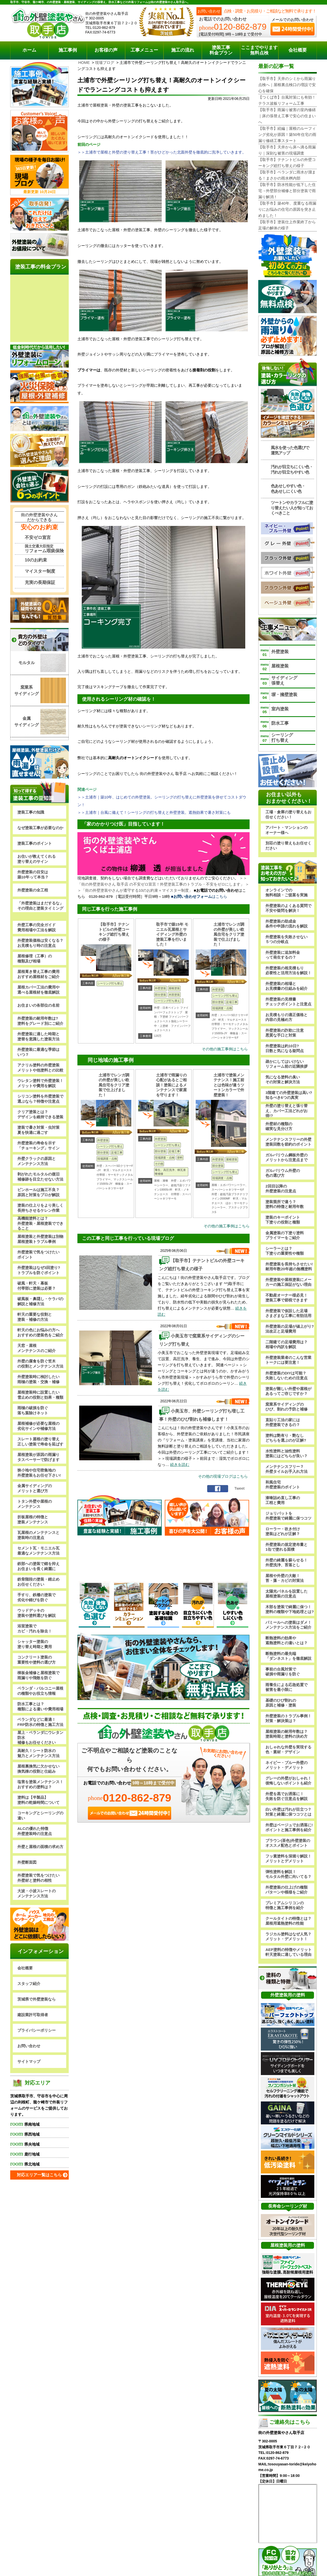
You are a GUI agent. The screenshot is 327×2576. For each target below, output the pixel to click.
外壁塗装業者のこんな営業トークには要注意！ (288, 1360)
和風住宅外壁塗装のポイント (282, 1484)
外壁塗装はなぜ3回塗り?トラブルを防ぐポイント (38, 1270)
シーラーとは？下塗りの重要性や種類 (284, 1251)
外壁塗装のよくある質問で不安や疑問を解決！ (288, 908)
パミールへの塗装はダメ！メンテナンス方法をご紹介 (288, 1625)
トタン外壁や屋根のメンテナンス (34, 1504)
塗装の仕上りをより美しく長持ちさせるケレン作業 (40, 1208)
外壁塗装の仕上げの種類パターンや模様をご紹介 (286, 1890)
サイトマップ (28, 2061)
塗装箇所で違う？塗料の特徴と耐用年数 (284, 1204)
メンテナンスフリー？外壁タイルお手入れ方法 (286, 1469)
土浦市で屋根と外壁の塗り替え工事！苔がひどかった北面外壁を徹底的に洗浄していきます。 (165, 152)
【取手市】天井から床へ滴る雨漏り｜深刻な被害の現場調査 (287, 150)
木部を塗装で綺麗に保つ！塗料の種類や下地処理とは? (289, 1609)
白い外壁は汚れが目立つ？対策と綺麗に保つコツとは (288, 1812)
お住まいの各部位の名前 (38, 1005)
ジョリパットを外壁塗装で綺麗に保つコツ (288, 1516)
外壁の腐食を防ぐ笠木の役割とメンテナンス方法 (40, 1363)
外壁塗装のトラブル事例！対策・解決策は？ (288, 1718)
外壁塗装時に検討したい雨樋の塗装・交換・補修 (38, 1379)
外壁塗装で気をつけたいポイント (38, 1254)
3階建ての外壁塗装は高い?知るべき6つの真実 (288, 1095)
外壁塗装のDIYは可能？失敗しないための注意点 (286, 1375)
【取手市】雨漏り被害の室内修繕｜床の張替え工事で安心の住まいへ (287, 116)
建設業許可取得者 (32, 2015)
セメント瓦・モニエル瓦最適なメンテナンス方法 (38, 1550)
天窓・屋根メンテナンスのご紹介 (36, 1348)
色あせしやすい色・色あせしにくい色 (288, 488)
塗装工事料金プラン (220, 50)
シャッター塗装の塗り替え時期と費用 (34, 1644)
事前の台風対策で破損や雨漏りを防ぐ (282, 1671)
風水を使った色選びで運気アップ (290, 450)
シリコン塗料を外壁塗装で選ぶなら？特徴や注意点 (40, 1098)
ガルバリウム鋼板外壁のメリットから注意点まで (286, 1157)
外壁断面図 (27, 1862)
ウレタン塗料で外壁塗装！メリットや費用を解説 (40, 1083)
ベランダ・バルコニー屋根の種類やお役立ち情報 (40, 1691)
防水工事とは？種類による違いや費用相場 (40, 1706)
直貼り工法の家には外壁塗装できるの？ (282, 1422)
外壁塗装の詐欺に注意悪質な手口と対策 (284, 1033)
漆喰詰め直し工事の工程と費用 (282, 1500)
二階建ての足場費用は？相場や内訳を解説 (286, 1344)
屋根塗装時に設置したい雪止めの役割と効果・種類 (40, 1394)
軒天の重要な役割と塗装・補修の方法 (34, 1317)
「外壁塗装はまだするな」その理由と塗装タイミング (40, 905)
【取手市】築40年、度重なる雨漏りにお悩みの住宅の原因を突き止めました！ (287, 209)
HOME (84, 62)
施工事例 (68, 50)
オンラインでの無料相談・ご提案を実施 (286, 892)
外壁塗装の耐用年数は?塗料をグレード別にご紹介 (40, 1021)
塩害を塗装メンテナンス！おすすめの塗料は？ (40, 1784)
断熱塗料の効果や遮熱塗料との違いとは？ (286, 1640)
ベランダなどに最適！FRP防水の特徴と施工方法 (40, 1722)
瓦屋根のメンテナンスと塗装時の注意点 (38, 1535)
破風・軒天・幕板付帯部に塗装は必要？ (36, 1285)
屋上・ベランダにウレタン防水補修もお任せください (40, 1737)
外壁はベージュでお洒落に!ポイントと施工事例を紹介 (289, 1827)
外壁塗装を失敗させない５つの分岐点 (286, 939)
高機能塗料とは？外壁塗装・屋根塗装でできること (40, 1223)
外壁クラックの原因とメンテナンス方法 (36, 1161)
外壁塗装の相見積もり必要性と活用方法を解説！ (288, 970)
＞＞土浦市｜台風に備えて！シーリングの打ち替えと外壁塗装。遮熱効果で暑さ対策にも (154, 808)
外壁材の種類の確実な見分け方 (278, 1126)
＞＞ (81, 152)
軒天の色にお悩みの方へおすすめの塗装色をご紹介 (40, 1332)
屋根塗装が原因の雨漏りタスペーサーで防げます (38, 1457)
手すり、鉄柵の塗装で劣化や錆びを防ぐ (36, 1597)
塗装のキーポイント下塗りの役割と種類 (282, 1220)
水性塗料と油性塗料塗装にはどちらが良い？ (286, 1453)
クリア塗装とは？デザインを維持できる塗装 (40, 1114)
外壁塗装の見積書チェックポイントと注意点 (288, 1001)
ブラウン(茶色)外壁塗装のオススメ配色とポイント (287, 1843)
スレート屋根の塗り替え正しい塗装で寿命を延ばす (40, 1441)
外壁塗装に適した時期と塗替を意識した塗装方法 (38, 1036)
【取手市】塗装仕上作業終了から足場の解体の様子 (287, 225)
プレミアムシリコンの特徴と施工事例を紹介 (284, 1905)
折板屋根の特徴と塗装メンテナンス (32, 1519)
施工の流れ (182, 50)
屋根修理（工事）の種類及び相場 (34, 958)
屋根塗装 (39, 299)
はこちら (199, 892)
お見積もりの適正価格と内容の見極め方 (286, 1017)
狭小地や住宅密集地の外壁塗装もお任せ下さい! (39, 1472)
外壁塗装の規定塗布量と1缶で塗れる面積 (286, 1547)
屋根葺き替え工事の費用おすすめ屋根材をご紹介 (38, 974)
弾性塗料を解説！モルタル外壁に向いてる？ (288, 1874)
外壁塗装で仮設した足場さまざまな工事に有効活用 (288, 1313)
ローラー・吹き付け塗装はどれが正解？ (282, 1531)
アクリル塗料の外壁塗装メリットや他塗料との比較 (40, 1067)
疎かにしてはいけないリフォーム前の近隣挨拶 (286, 1064)
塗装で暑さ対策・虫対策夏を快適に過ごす (38, 1130)
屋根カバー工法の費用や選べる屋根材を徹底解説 (38, 989)
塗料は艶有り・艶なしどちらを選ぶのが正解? (285, 1438)
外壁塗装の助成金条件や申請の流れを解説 (286, 923)
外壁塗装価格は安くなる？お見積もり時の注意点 (40, 943)
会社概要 (297, 50)
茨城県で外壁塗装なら (36, 1999)
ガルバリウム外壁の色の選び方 (282, 1173)
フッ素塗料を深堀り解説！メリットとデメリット (288, 1858)
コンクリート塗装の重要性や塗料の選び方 (36, 1659)
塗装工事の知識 (30, 812)
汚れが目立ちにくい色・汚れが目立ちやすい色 (292, 469)
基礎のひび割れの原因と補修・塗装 (280, 1703)
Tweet (239, 1484)
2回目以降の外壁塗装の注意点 (280, 1188)
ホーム (29, 50)
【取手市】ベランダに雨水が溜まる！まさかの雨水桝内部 (287, 175)
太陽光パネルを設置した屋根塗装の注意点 (286, 1593)
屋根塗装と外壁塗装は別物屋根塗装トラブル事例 (40, 1239)
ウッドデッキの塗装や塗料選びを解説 (36, 1613)
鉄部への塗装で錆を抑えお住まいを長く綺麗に (38, 1566)
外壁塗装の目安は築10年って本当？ (33, 874)
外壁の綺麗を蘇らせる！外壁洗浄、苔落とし (286, 1562)
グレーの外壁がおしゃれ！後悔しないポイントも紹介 (288, 1780)
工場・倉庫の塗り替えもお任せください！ (288, 814)
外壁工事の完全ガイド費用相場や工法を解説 (36, 927)
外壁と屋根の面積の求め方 (40, 1846)
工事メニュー (144, 50)
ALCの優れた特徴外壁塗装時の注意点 (34, 1831)
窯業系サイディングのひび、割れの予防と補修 (286, 1406)
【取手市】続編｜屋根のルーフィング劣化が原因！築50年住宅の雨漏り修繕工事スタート (287, 134)
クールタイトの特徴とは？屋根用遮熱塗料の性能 (288, 1921)
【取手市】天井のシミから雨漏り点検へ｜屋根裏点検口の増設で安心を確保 (287, 84)
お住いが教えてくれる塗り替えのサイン (36, 859)
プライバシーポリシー (36, 2030)
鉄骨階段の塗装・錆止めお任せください (38, 1581)
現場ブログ (104, 62)
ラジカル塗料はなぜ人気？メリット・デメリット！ (288, 1936)
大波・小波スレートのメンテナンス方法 (36, 1893)
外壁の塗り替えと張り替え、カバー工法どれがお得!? (286, 1110)
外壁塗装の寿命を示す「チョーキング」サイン (38, 1145)
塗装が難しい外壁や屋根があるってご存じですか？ (288, 1391)
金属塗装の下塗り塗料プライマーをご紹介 (284, 1235)
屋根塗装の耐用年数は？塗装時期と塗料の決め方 (286, 1734)
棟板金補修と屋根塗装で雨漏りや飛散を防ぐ (38, 1675)
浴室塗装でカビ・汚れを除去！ (34, 1628)
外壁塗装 (39, 283)
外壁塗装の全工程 (32, 890)
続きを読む (179, 1460)
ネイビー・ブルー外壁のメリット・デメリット (286, 1765)
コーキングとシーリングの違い (40, 1815)
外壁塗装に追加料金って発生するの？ (282, 955)
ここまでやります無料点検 (259, 50)
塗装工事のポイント (34, 843)
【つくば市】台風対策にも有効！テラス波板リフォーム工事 (287, 100)
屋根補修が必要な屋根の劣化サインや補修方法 (38, 1426)
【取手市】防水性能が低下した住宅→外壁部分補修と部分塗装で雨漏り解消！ (287, 190)
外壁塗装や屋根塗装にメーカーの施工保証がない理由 (288, 1282)
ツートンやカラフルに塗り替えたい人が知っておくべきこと (292, 507)
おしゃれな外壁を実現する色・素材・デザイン (288, 1749)
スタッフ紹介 (28, 1983)
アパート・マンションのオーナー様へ (286, 830)
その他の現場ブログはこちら (223, 1472)
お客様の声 (106, 50)
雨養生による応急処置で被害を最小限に (286, 1687)
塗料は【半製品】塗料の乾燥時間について (38, 1800)
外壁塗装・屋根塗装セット (39, 314)
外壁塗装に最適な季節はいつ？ (38, 1052)
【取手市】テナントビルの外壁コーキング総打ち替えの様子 (287, 162)
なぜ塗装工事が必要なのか (40, 828)
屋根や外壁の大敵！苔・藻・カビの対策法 (284, 1578)
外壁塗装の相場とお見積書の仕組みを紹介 (286, 986)
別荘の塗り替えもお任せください (288, 845)
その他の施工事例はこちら (225, 1045)
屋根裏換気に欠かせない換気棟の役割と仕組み (38, 1768)
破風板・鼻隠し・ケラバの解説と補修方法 (40, 1301)
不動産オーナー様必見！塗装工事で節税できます (286, 1297)
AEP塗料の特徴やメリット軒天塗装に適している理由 (288, 1952)
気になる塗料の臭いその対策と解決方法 (282, 1079)
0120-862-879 (101, 892)
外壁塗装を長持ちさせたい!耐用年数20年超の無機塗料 (289, 1266)
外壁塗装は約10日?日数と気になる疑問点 (284, 1048)
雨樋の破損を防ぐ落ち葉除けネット (32, 1410)
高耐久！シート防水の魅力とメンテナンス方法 (38, 1753)
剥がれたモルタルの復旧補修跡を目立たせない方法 (40, 1176)
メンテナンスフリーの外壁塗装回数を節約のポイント (288, 1142)
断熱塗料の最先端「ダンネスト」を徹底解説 (288, 1656)
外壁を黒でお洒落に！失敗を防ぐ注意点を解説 (286, 1796)
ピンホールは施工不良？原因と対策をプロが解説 (38, 1192)
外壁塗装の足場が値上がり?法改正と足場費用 (289, 1329)
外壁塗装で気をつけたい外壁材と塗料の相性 (38, 1878)
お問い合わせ (28, 2046)
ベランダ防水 (39, 330)
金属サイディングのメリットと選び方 (34, 1488)
